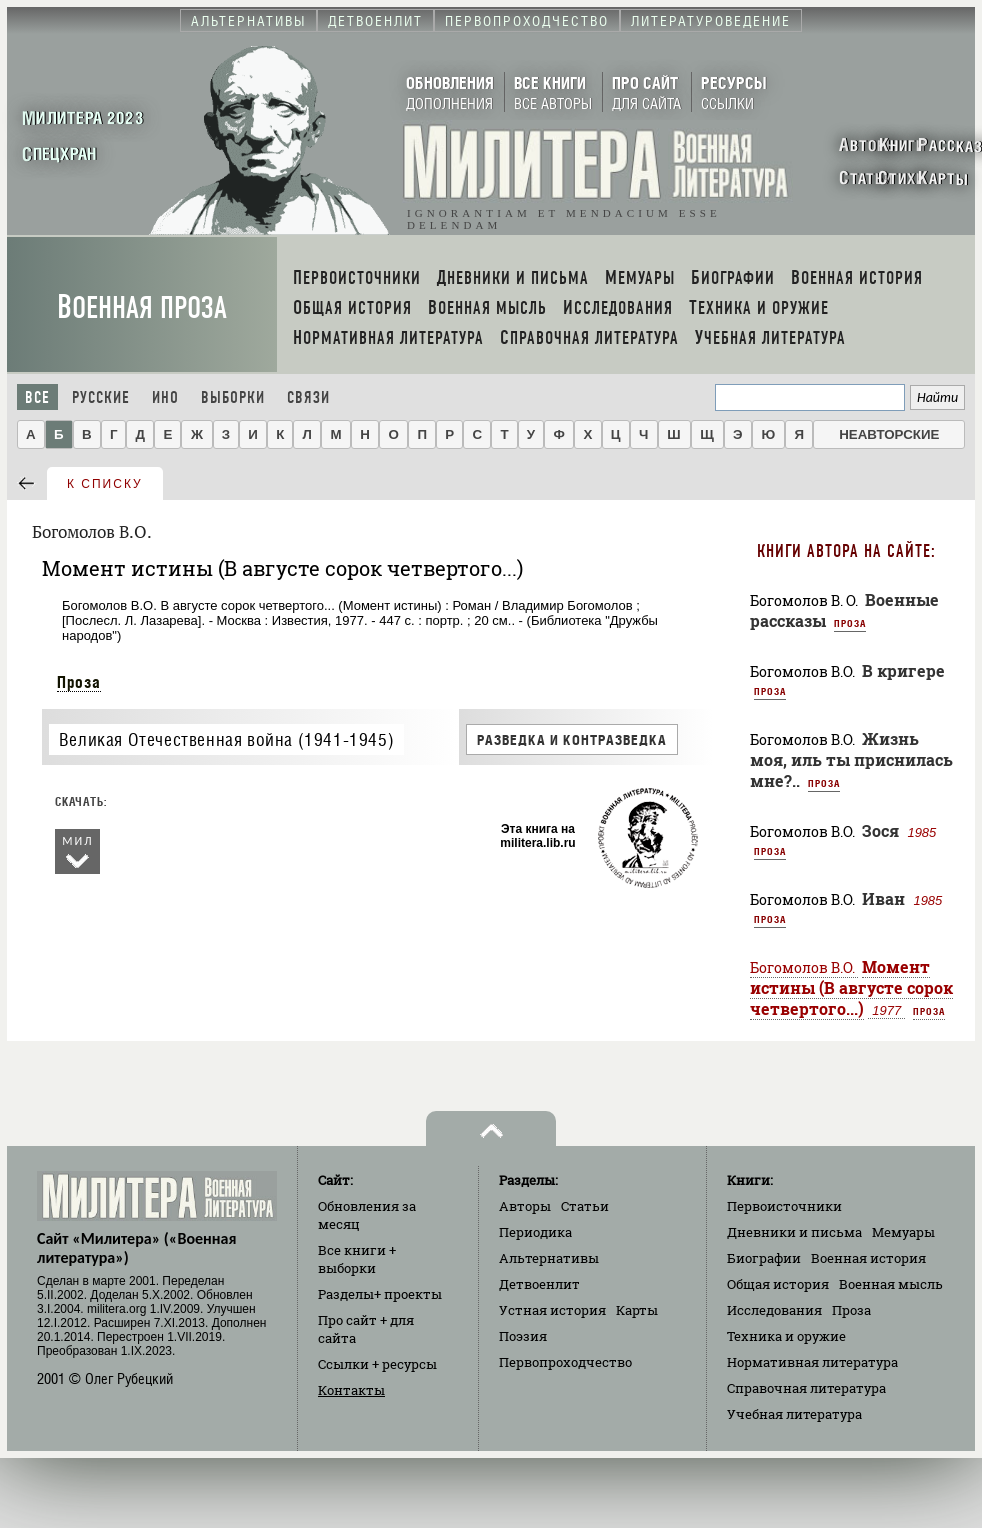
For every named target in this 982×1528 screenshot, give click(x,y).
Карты (637, 1310)
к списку (105, 484)
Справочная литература (806, 1388)
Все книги (357, 1259)
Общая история (778, 1284)
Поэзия (523, 1336)
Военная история (868, 1258)
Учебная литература (794, 1414)
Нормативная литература (812, 1362)
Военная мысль (891, 1284)
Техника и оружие (786, 1336)
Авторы (525, 1206)
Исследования (774, 1310)
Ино (165, 397)
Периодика (535, 1232)
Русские (101, 397)
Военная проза (142, 307)
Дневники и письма (794, 1232)
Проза (79, 682)
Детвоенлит (539, 1284)
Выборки (233, 397)
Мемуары (903, 1232)
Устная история (552, 1310)
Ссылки (377, 1364)
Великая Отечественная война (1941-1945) (226, 739)
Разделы (380, 1294)
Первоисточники (784, 1206)
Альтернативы (549, 1258)
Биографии (764, 1258)
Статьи (585, 1206)
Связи (308, 397)
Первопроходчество (565, 1362)
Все (37, 397)
